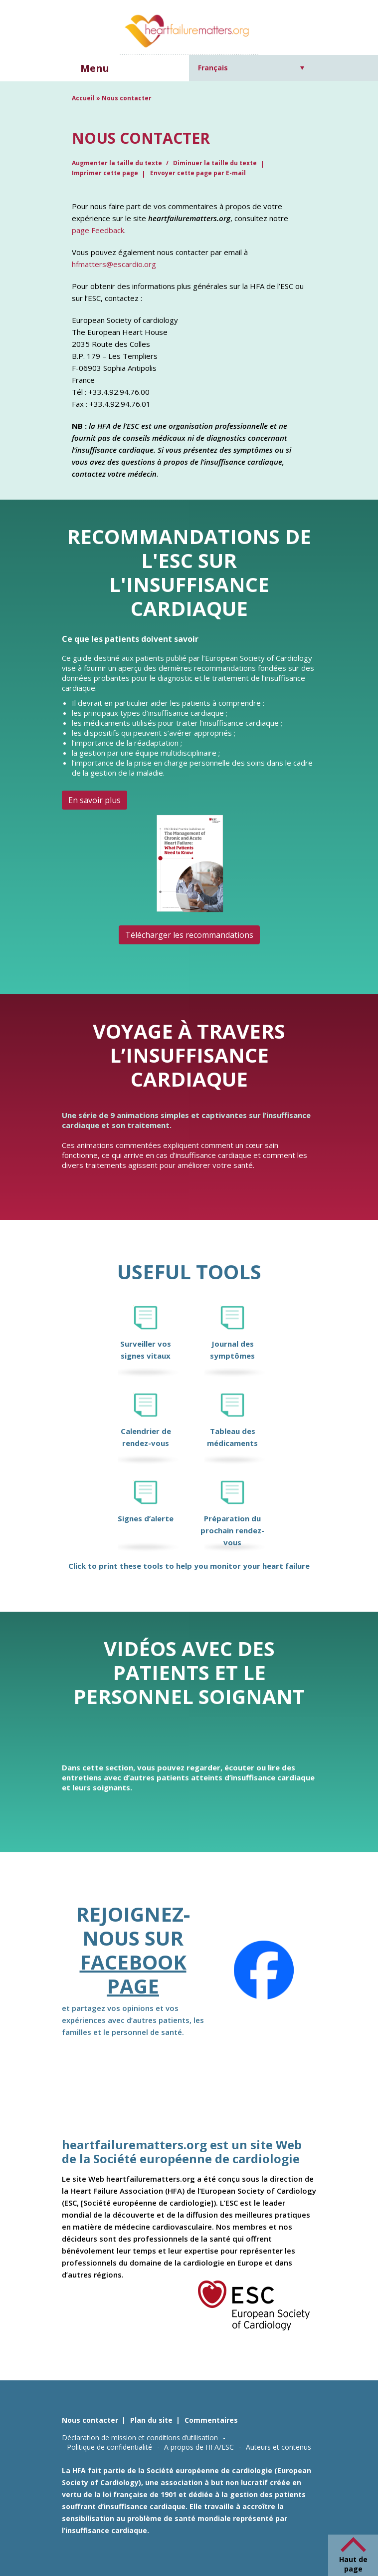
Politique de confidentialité (109, 2447)
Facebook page (133, 1974)
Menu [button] (94, 68)
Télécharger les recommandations (189, 934)
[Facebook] (264, 1970)
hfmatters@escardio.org (114, 264)
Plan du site (151, 2420)
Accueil (83, 98)
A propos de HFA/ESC (199, 2447)
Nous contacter (90, 2420)
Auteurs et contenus (278, 2447)
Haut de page (353, 2564)
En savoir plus (94, 800)
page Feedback (98, 230)
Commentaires (211, 2420)
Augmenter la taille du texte (118, 163)
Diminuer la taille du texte (215, 163)
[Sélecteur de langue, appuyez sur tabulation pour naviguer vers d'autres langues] (251, 67)
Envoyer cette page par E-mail (198, 173)
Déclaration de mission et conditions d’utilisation (140, 2437)
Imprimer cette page (105, 173)
